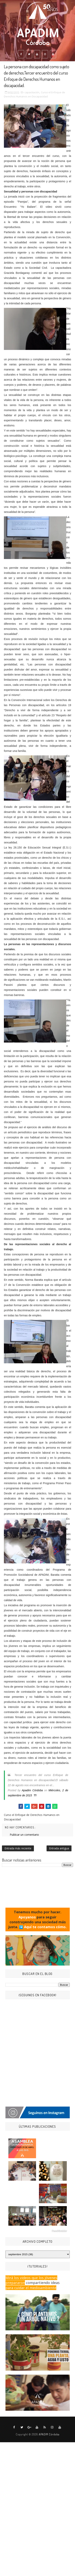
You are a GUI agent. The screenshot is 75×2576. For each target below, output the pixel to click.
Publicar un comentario (24, 1834)
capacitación (32, 92)
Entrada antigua (59, 1848)
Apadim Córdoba (32, 1790)
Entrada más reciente (17, 1848)
